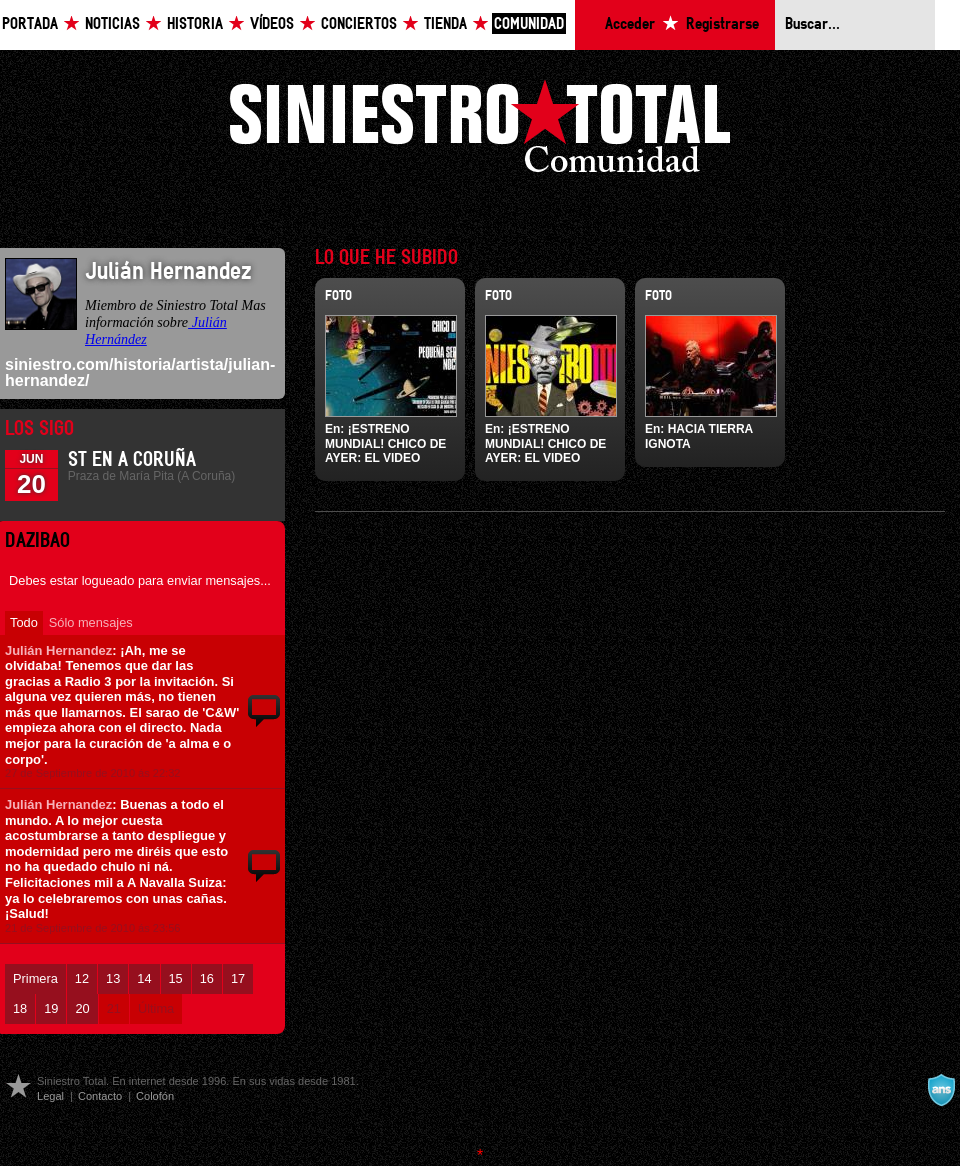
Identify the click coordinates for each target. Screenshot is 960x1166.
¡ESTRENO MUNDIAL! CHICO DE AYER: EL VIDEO (385, 443)
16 (207, 978)
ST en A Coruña (132, 460)
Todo (24, 622)
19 (51, 1008)
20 (82, 1008)
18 (20, 1008)
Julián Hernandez (58, 650)
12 (82, 978)
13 (113, 978)
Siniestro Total (480, 131)
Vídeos (272, 24)
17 (238, 978)
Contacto (100, 1096)
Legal (50, 1096)
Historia (195, 24)
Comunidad (529, 24)
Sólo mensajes (91, 622)
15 (176, 978)
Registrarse (722, 24)
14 (144, 978)
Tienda (445, 24)
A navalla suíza (941, 1090)
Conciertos (359, 24)
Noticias (112, 24)
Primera (35, 978)
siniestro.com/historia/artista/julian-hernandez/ (140, 372)
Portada (30, 24)
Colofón (155, 1096)
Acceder (630, 24)
